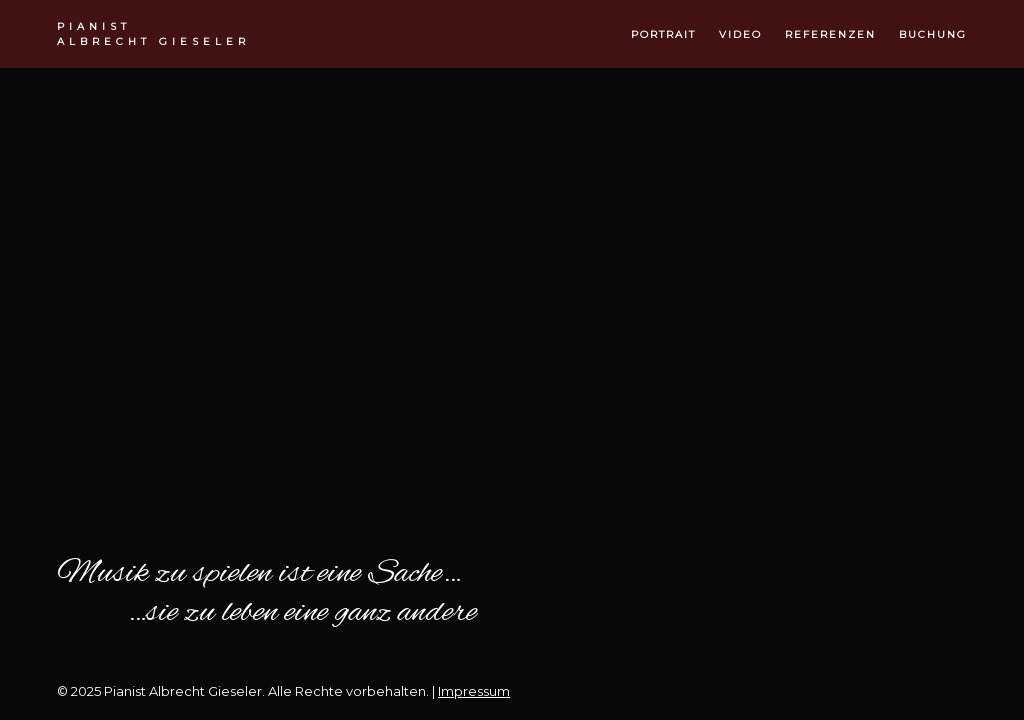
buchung (933, 34)
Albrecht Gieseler (153, 33)
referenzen (830, 34)
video (740, 34)
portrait (663, 34)
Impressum (474, 691)
